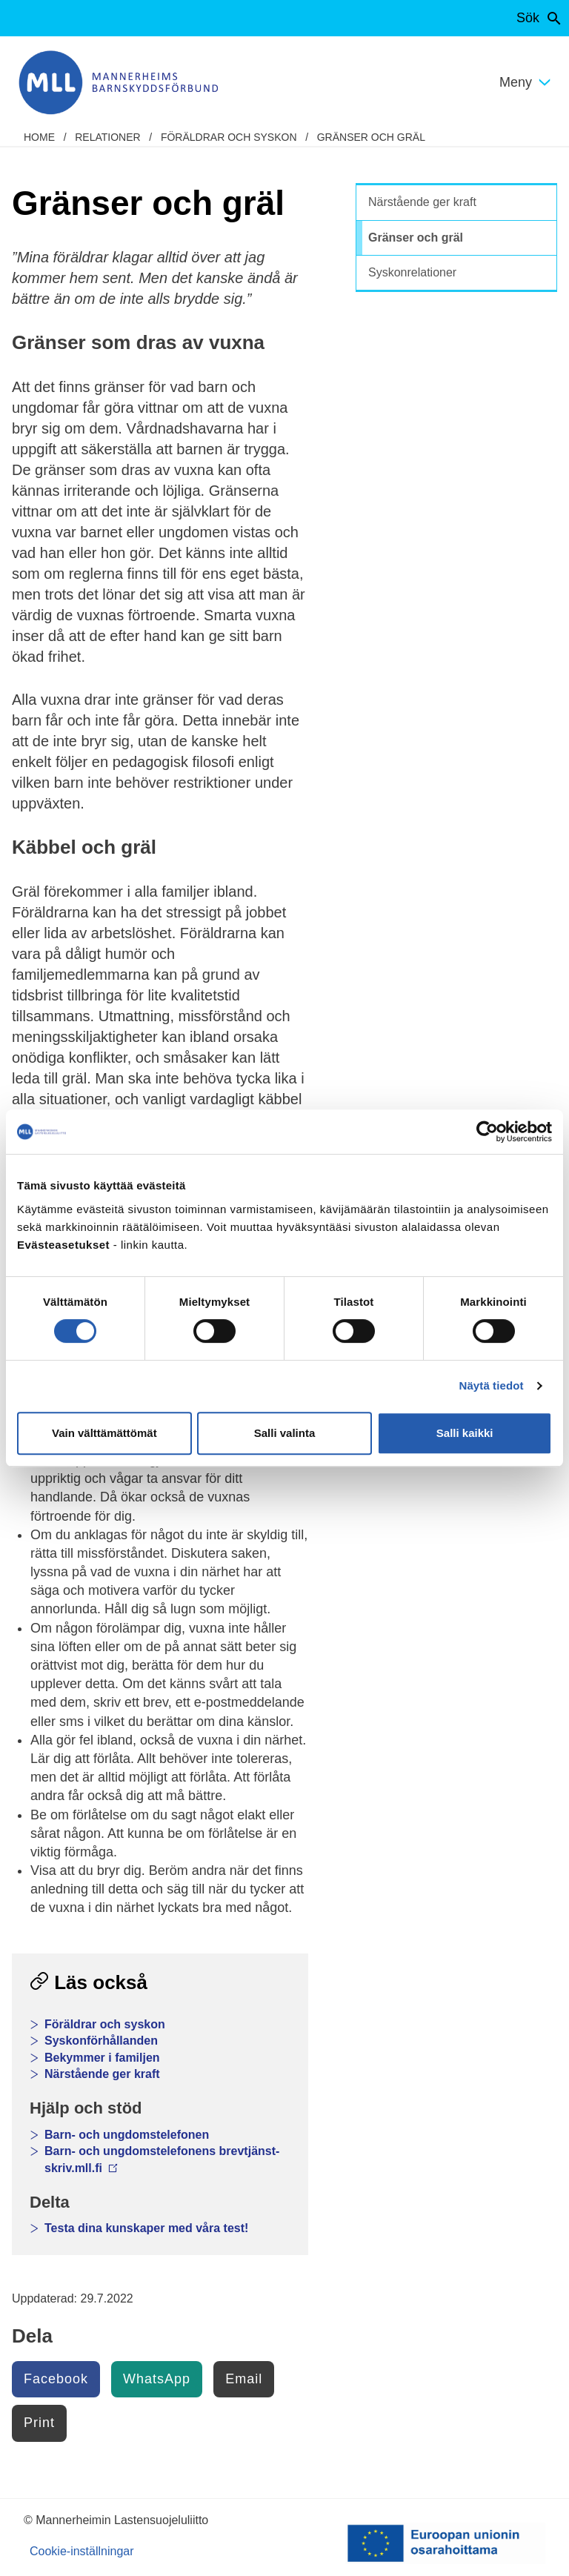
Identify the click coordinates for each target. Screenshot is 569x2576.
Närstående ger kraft (102, 2074)
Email (243, 2378)
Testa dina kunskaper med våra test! (146, 2228)
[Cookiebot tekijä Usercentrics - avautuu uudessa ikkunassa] (487, 1132)
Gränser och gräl (371, 137)
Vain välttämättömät (104, 1433)
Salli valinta (285, 1433)
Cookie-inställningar (82, 2551)
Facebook (56, 2378)
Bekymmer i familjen (102, 2057)
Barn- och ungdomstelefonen (126, 2134)
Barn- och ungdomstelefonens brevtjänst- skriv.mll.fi (161, 2159)
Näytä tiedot (491, 1385)
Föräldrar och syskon (229, 137)
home (39, 137)
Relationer (107, 137)
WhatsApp (156, 2378)
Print (39, 2422)
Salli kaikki (464, 1433)
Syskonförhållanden (101, 2040)
